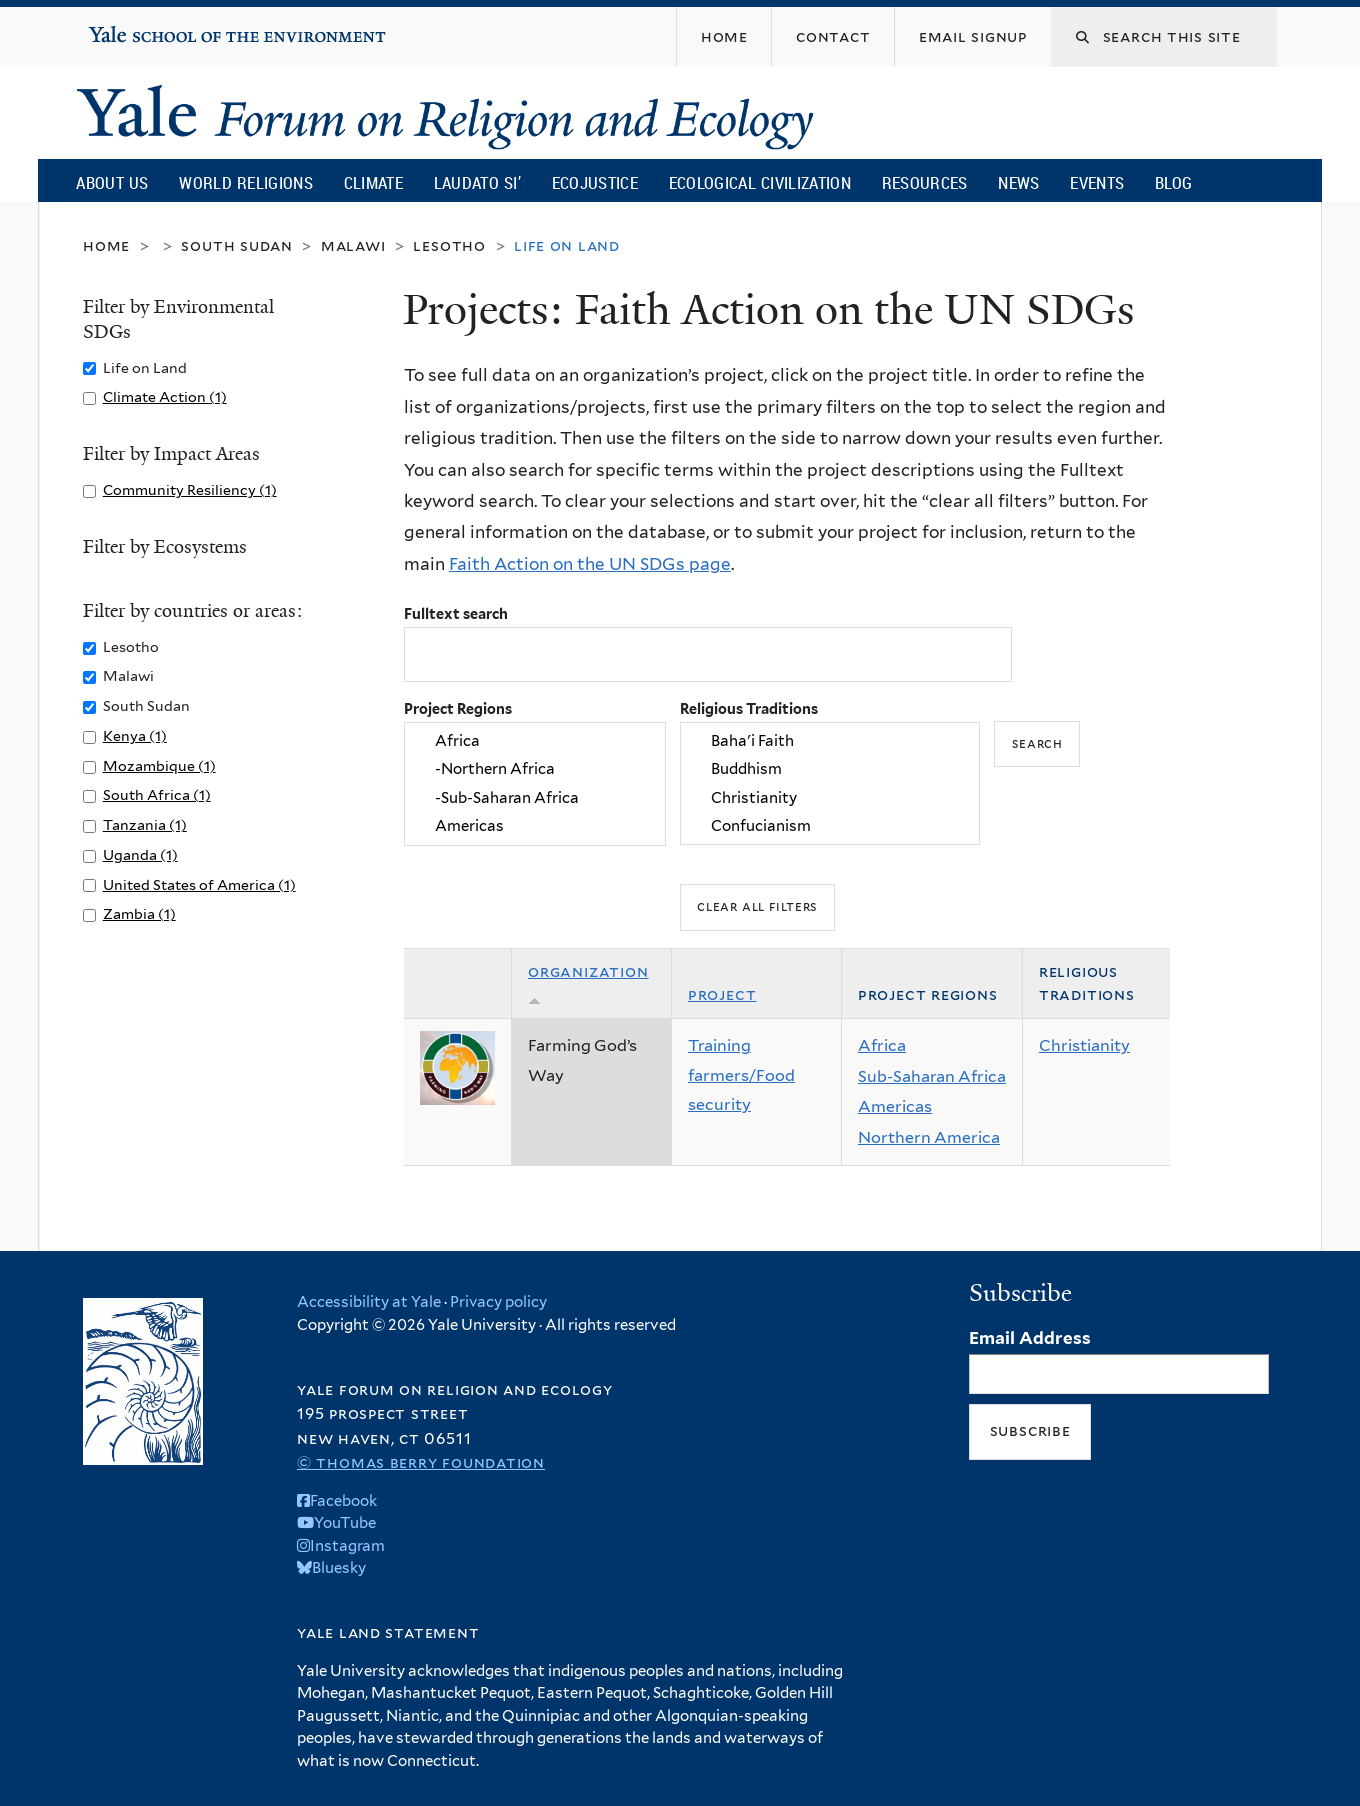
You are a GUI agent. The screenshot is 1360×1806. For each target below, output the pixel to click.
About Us (112, 182)
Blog (1173, 182)
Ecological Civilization (760, 182)
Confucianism (830, 826)
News (1018, 182)
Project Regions (458, 708)
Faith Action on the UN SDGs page (590, 564)
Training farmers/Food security (741, 1075)
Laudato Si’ (477, 182)
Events (1097, 182)
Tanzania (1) (145, 824)
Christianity (830, 798)
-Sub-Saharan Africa (535, 798)
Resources (925, 182)
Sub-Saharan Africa (932, 1076)
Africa (535, 741)
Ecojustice (595, 182)
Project (722, 994)
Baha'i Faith (830, 741)
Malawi (353, 245)
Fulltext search (456, 613)
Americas (535, 826)
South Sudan (236, 245)
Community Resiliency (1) (190, 489)
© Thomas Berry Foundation (421, 1462)
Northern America (929, 1137)
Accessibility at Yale (369, 1302)
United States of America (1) (199, 884)
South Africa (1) (157, 794)
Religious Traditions (749, 708)
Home (106, 245)
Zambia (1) (139, 913)
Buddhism (830, 770)
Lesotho (449, 245)
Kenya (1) (135, 735)
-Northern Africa (535, 770)
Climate (373, 182)
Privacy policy (498, 1302)
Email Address (1030, 1338)
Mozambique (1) (159, 765)
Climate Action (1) (165, 396)
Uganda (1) (140, 854)
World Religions (246, 182)
